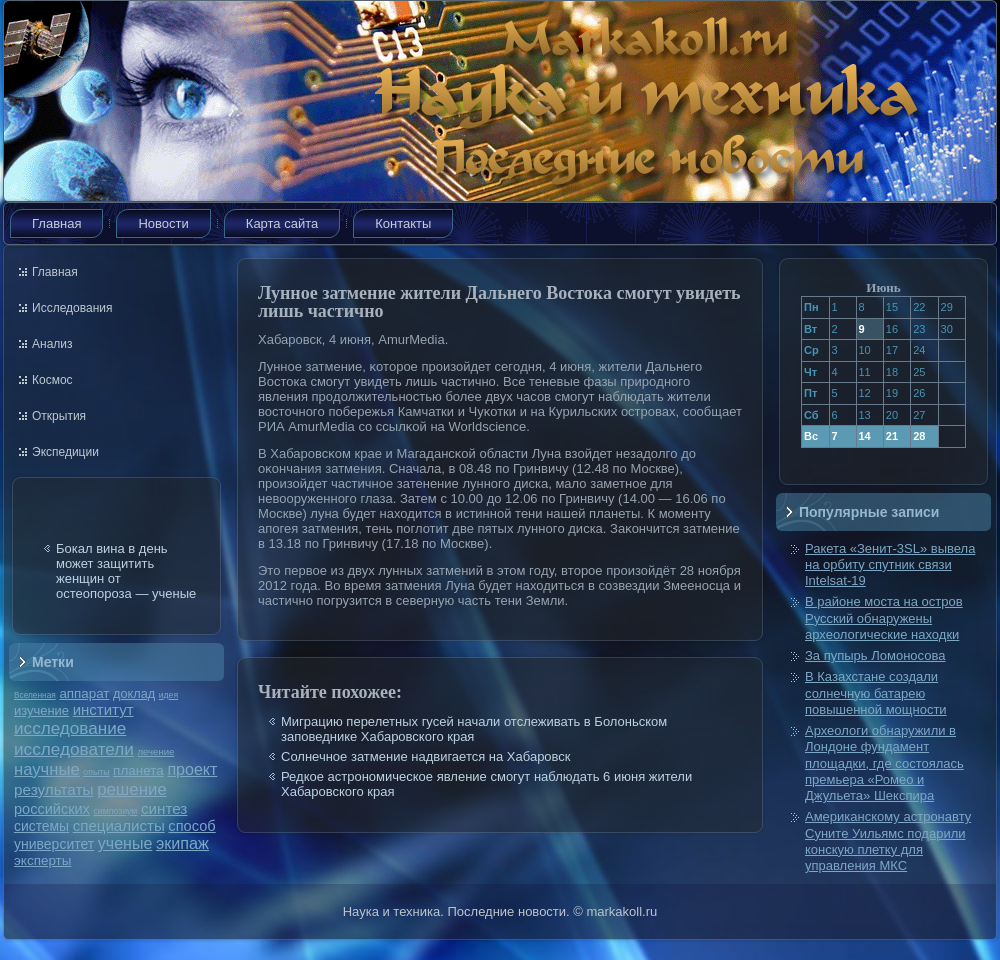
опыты (96, 772)
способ (191, 826)
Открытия (59, 416)
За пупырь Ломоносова (875, 655)
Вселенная (35, 695)
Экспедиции (65, 452)
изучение (41, 710)
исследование (70, 728)
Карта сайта (282, 223)
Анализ (52, 344)
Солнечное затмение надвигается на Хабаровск (426, 756)
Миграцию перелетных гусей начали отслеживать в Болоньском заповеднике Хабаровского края (474, 729)
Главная (56, 223)
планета (138, 770)
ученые (125, 843)
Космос (52, 380)
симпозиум (115, 811)
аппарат (84, 693)
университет (54, 844)
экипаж (182, 843)
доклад (134, 693)
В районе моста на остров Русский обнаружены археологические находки (884, 618)
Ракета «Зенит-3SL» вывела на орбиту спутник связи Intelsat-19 (890, 565)
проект (192, 769)
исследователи (74, 749)
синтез (164, 808)
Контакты (403, 223)
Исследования (72, 308)
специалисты (119, 825)
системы (41, 826)
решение (132, 789)
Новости (163, 223)
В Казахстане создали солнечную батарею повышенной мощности (876, 693)
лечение (156, 751)
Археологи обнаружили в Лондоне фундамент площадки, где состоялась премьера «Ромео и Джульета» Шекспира (884, 763)
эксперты (42, 860)
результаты (54, 789)
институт (103, 709)
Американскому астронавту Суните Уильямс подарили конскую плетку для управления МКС (888, 841)
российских (52, 809)
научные (47, 769)
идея (168, 695)
